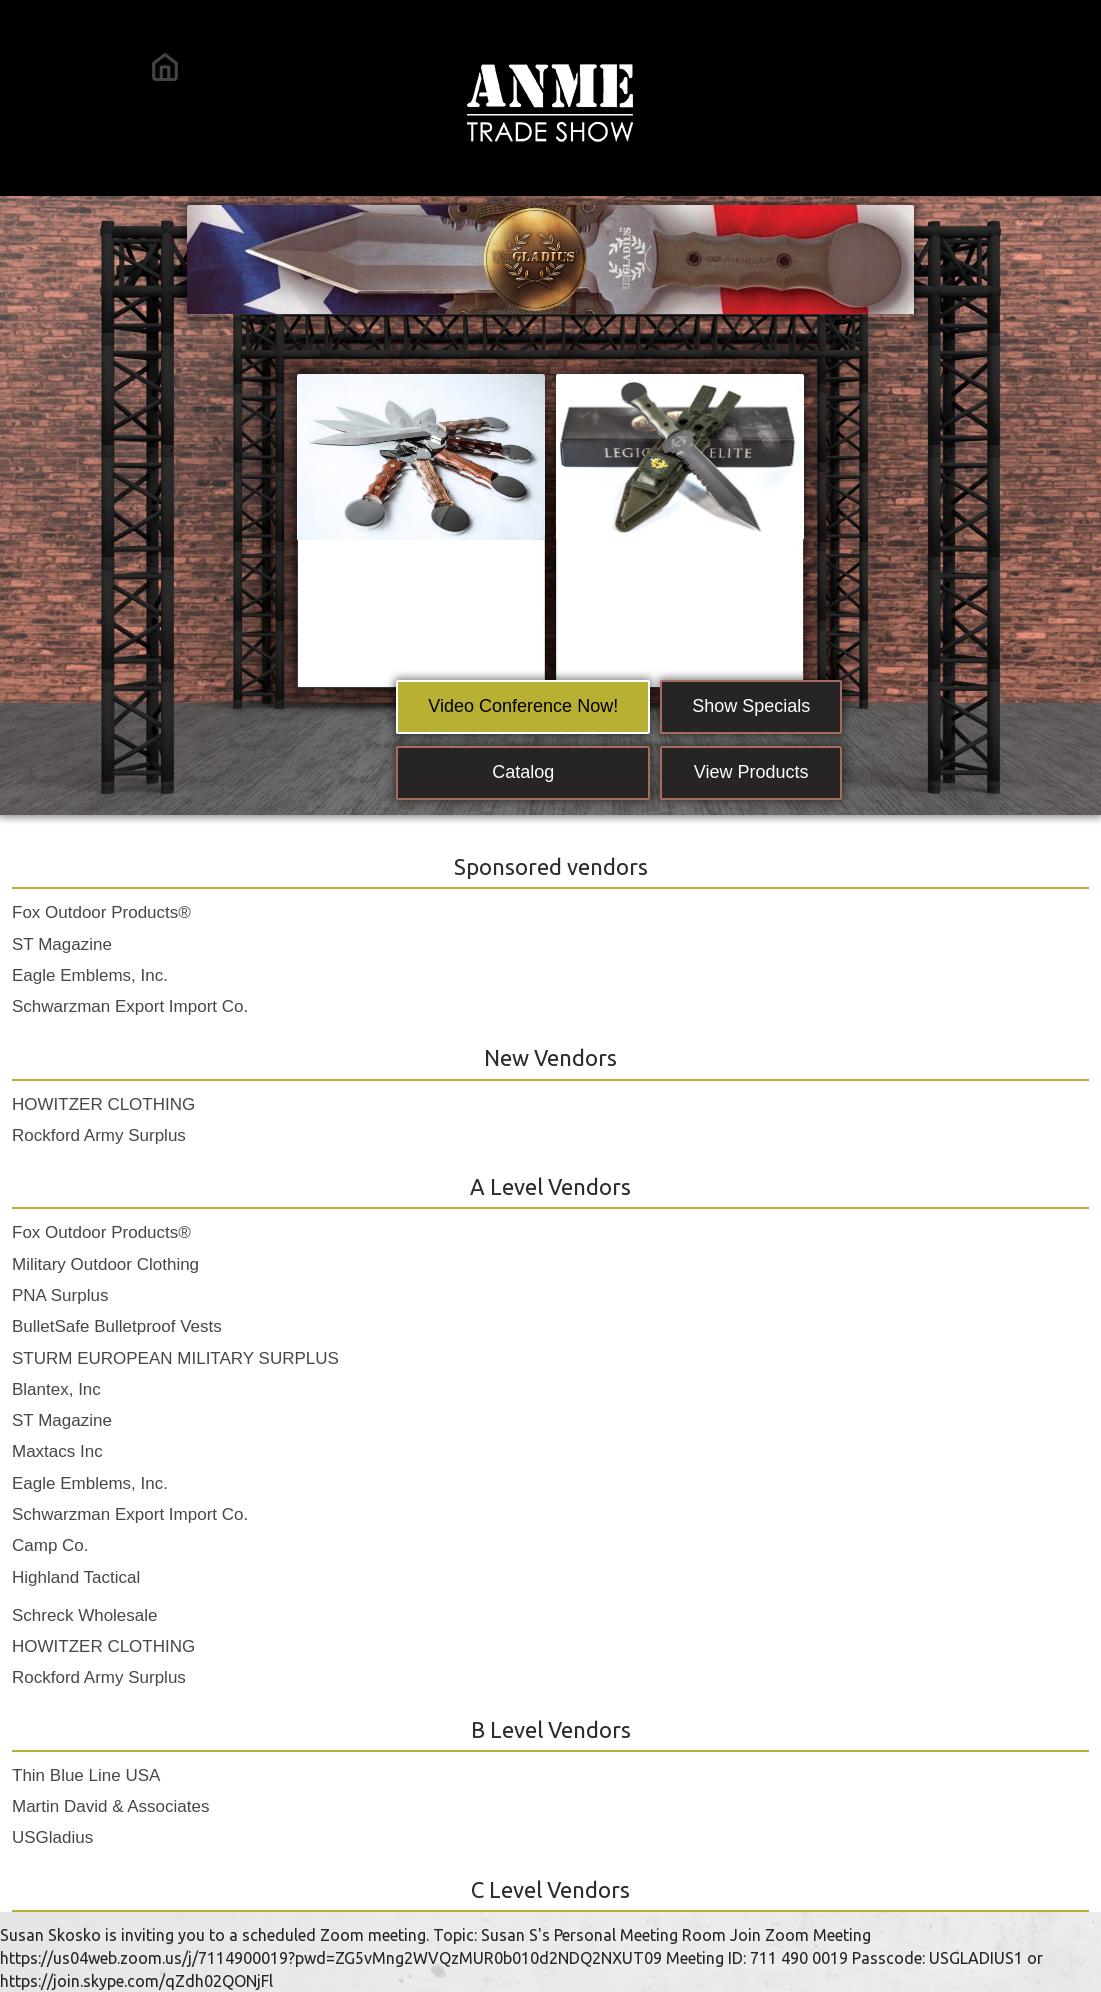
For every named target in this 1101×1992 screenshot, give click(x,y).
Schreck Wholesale (85, 1615)
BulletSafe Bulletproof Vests (117, 1326)
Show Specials (751, 706)
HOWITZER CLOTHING (103, 1104)
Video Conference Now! (523, 706)
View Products (751, 772)
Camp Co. (50, 1545)
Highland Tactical (76, 1577)
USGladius (52, 1837)
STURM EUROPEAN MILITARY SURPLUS (175, 1358)
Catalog (523, 772)
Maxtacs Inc (57, 1451)
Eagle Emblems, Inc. (90, 975)
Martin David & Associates (110, 1806)
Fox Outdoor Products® (101, 912)
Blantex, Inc (56, 1389)
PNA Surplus (60, 1295)
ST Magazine (62, 944)
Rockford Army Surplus (99, 1135)
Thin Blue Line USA (86, 1775)
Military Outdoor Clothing (105, 1264)
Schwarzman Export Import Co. (130, 1006)
